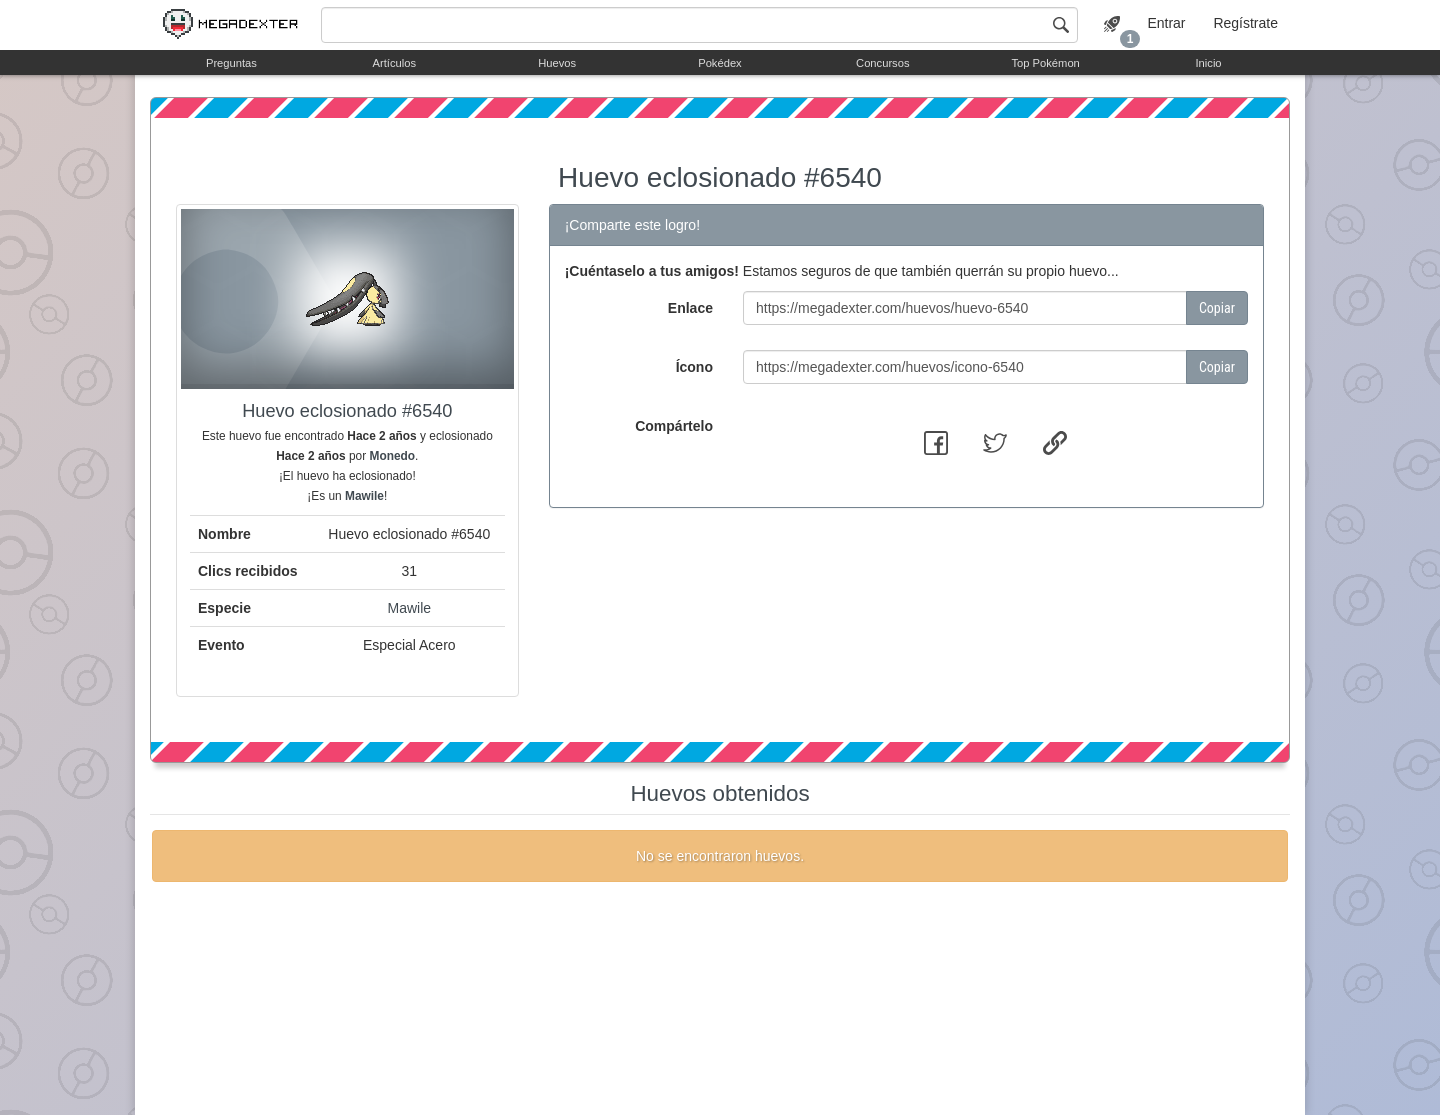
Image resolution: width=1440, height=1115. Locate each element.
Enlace (690, 308)
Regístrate (1245, 23)
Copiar (1217, 308)
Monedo (392, 456)
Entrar (1166, 23)
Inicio (1208, 63)
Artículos (395, 63)
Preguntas (231, 63)
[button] (936, 443)
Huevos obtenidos (719, 793)
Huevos (557, 63)
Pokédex (720, 63)
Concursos (882, 63)
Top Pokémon (1045, 63)
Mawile (364, 496)
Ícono (694, 367)
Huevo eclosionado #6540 (720, 177)
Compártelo (674, 426)
